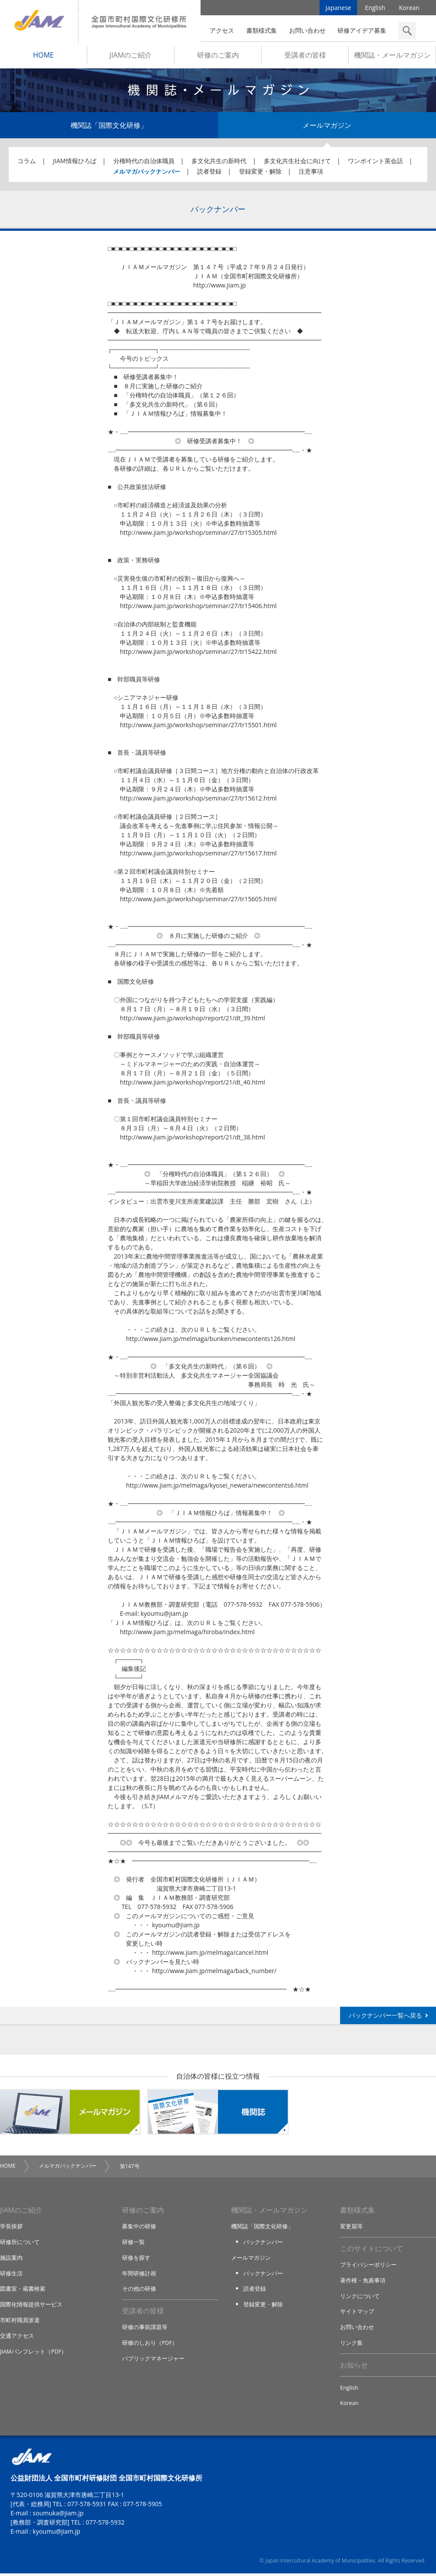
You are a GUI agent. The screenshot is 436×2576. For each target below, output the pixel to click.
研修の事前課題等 (144, 2329)
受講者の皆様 (305, 57)
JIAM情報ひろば (74, 163)
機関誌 (218, 2114)
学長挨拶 (11, 2229)
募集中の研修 (139, 2229)
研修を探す (136, 2260)
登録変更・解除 (260, 173)
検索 (407, 30)
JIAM (39, 22)
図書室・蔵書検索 (22, 2291)
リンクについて (360, 2298)
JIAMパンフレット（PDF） (34, 2353)
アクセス (222, 30)
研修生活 (11, 2275)
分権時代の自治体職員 (143, 163)
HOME (43, 57)
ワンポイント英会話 (375, 163)
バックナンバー (263, 2244)
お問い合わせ (307, 30)
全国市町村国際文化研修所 (139, 22)
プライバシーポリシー (368, 2268)
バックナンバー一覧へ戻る (385, 2017)
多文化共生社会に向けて (297, 163)
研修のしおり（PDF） (150, 2345)
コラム (26, 163)
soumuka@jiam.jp (58, 2515)
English (375, 8)
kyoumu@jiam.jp (56, 2534)
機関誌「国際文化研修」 (109, 127)
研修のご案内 (218, 57)
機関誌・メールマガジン (392, 57)
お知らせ (354, 2367)
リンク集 (351, 2345)
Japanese (338, 8)
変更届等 (351, 2229)
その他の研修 (139, 2291)
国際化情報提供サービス (31, 2306)
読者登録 (209, 173)
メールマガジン (327, 127)
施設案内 (11, 2260)
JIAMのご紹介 (130, 57)
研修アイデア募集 (361, 30)
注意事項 (311, 173)
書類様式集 (261, 30)
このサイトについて (371, 2251)
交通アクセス (17, 2337)
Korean (409, 8)
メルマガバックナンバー (146, 173)
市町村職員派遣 (20, 2322)
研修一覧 (133, 2244)
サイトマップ (357, 2314)
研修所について (20, 2244)
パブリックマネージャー (153, 2360)
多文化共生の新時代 (218, 163)
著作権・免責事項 (362, 2283)
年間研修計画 (139, 2275)
